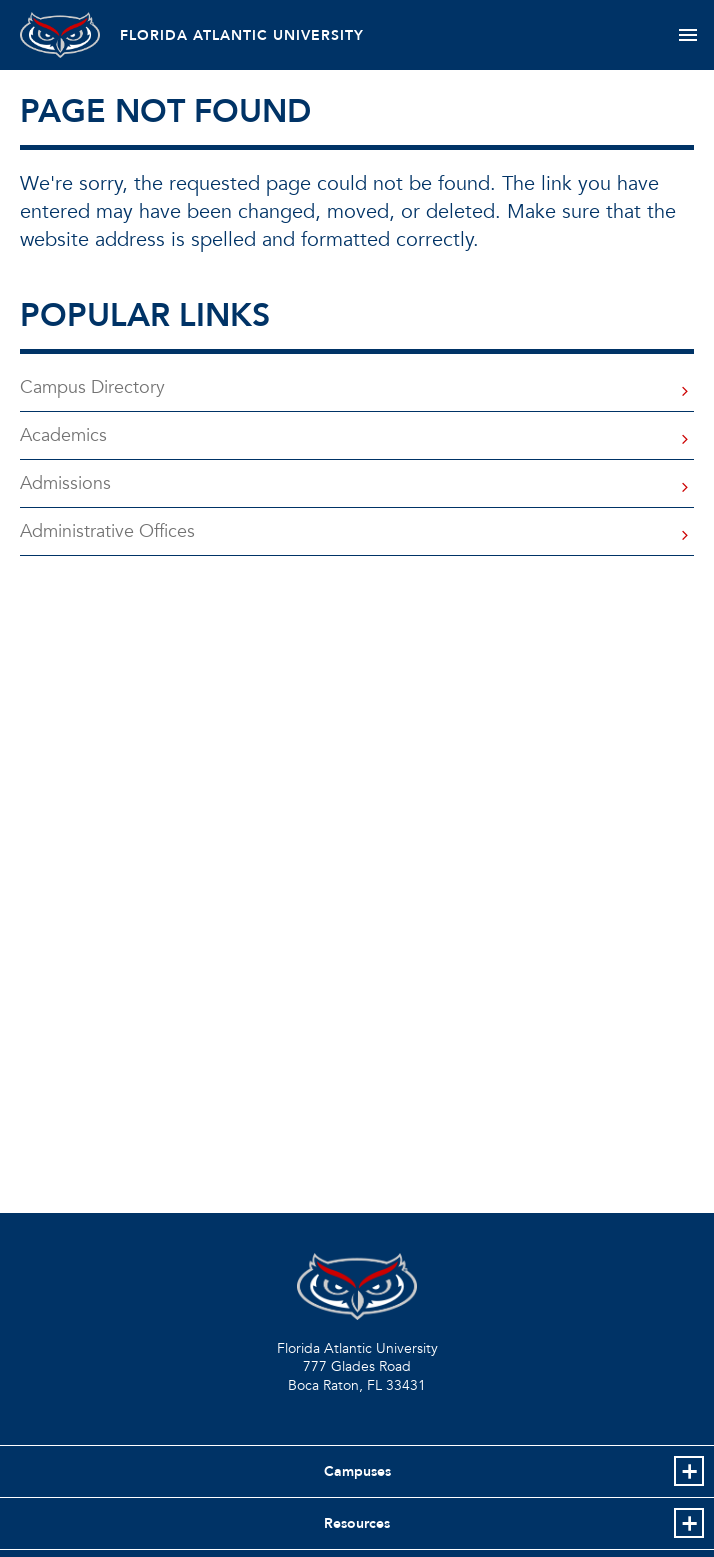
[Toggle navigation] (687, 35)
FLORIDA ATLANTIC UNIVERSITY (242, 35)
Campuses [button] (357, 1471)
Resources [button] (357, 1523)
